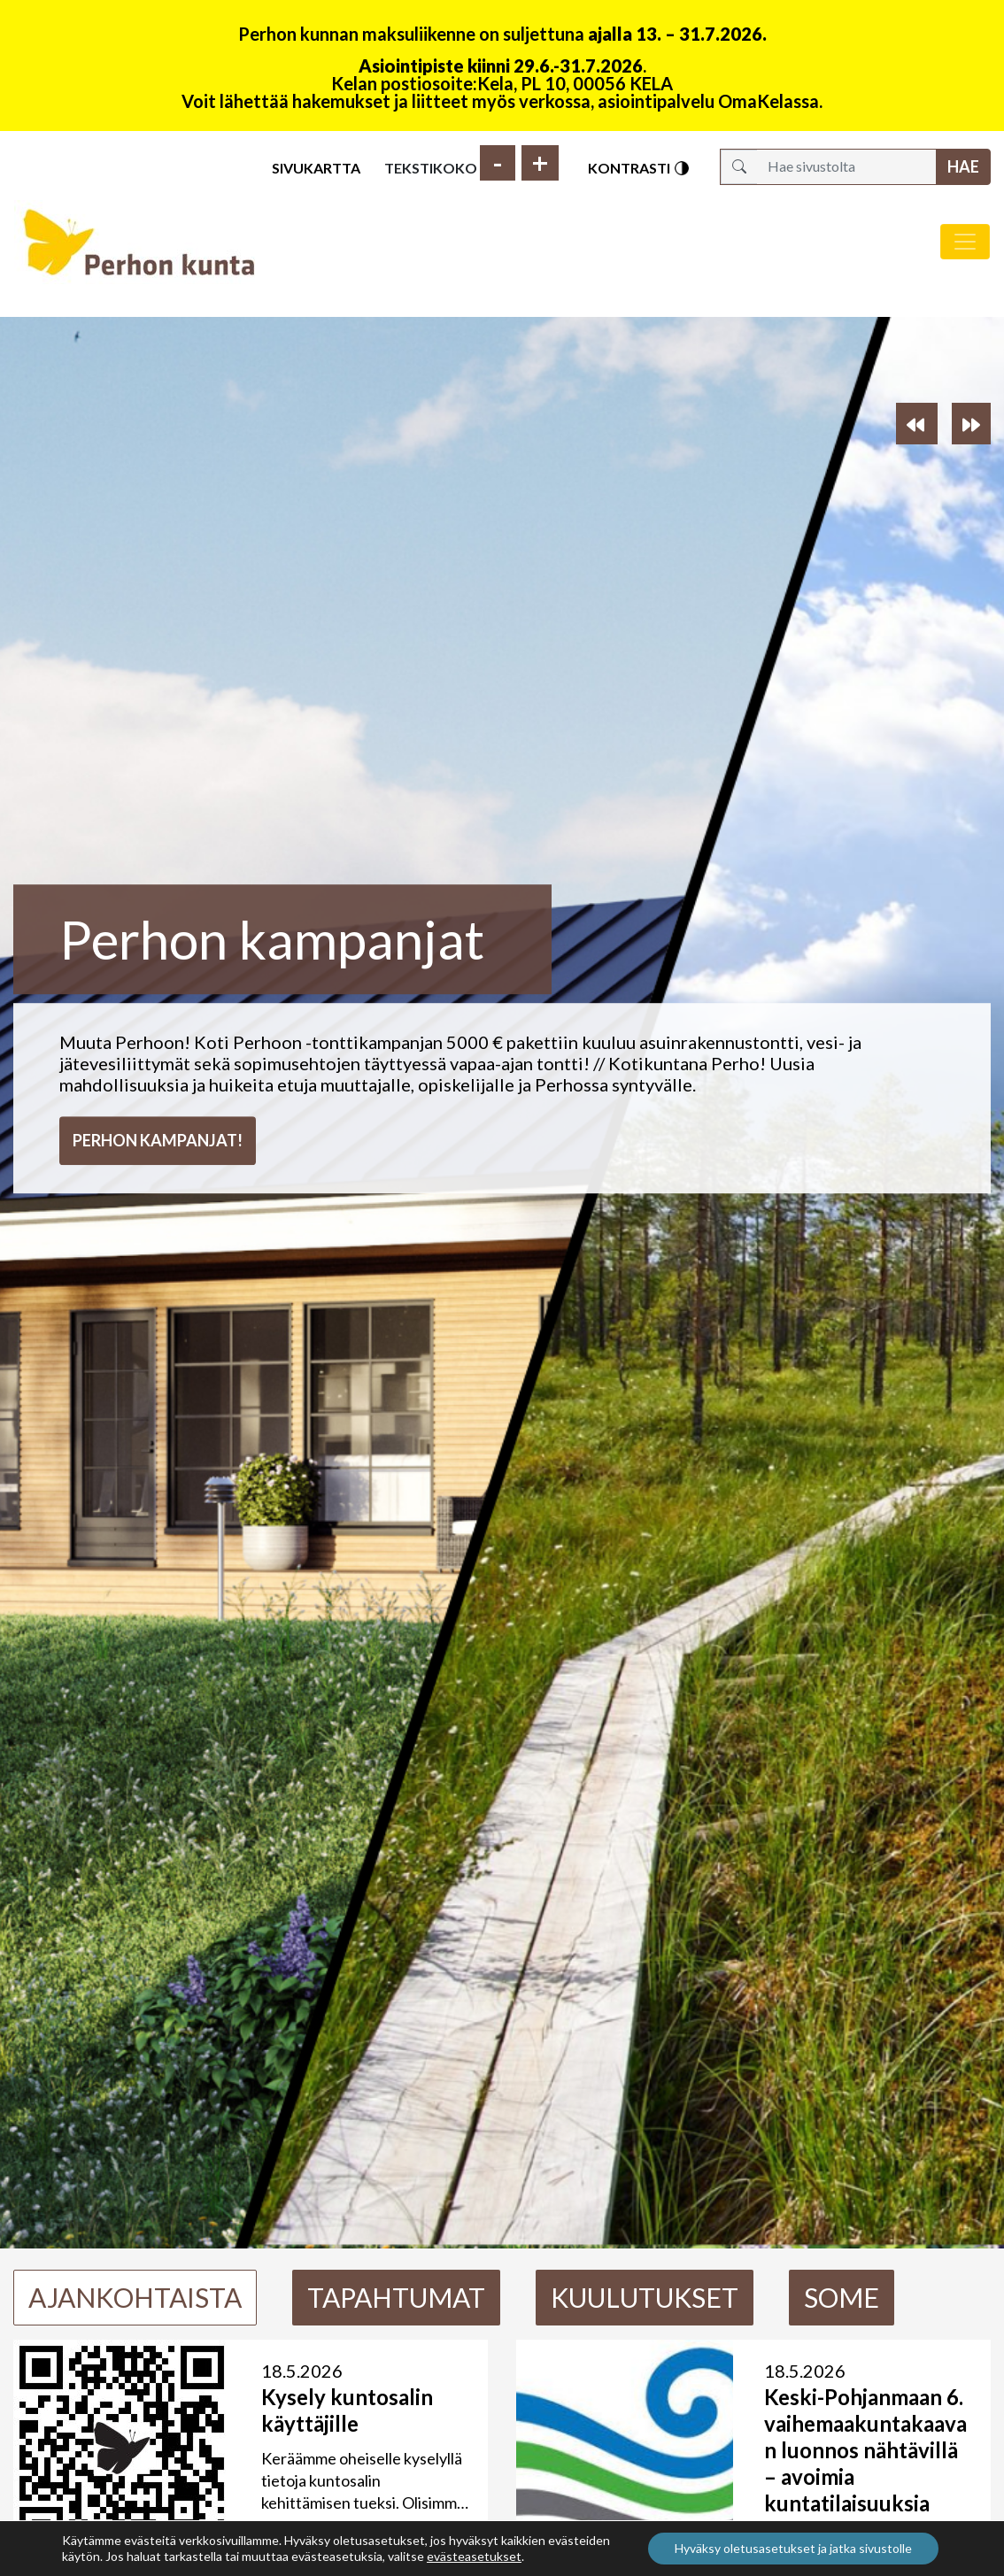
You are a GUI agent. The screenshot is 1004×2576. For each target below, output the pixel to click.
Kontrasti (639, 168)
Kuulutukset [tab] (644, 2297)
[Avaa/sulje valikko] (965, 241)
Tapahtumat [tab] (396, 2297)
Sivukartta (316, 167)
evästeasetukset (474, 2556)
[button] (917, 423)
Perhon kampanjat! (158, 1140)
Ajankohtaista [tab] (135, 2297)
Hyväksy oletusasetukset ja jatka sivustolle (793, 2548)
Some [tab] (841, 2297)
